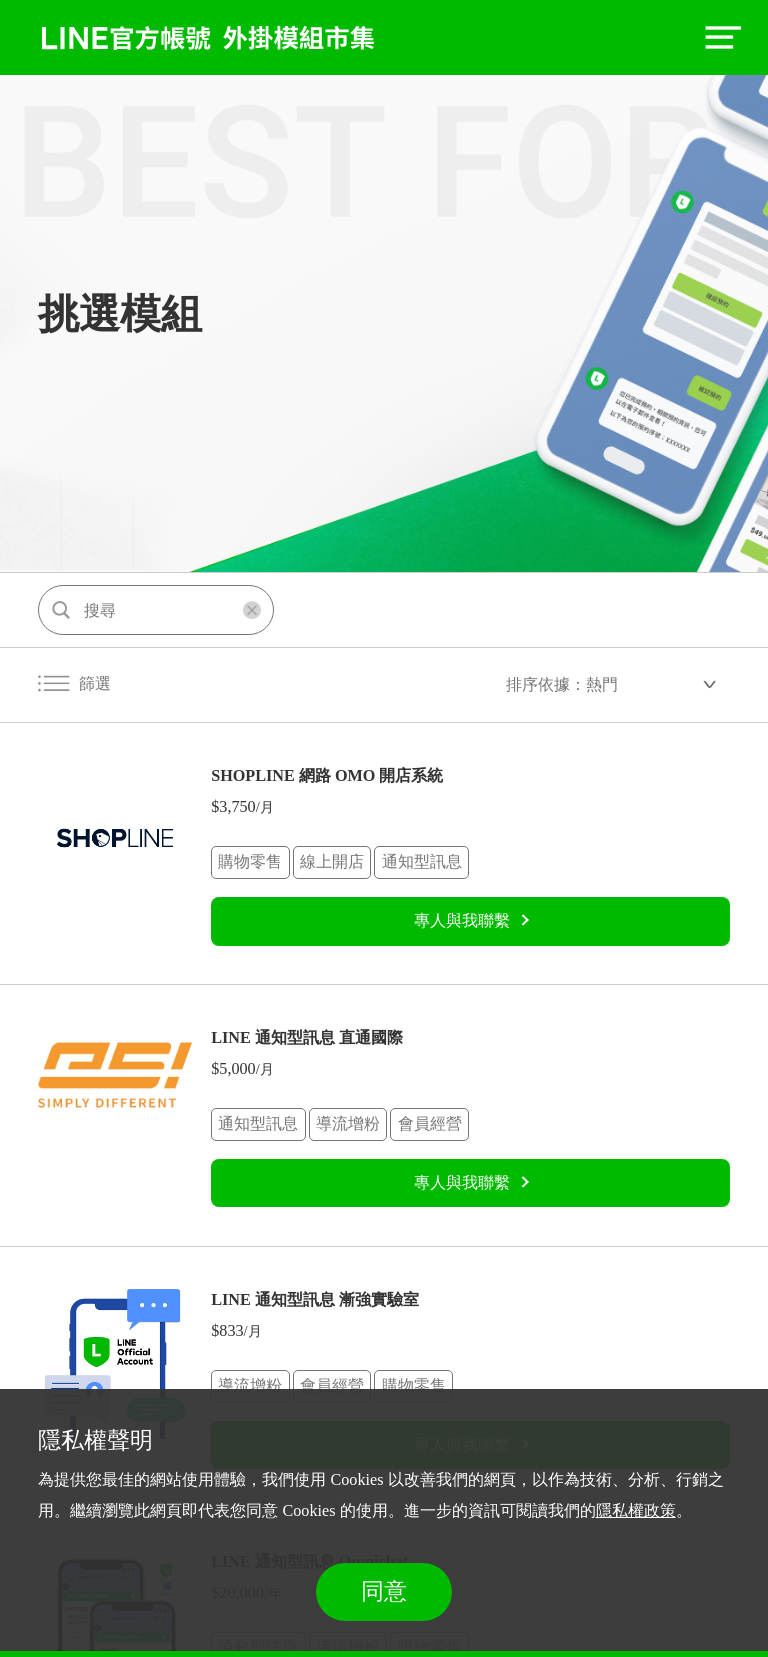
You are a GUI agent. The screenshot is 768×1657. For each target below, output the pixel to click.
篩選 (74, 684)
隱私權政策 (636, 1511)
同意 (384, 1591)
